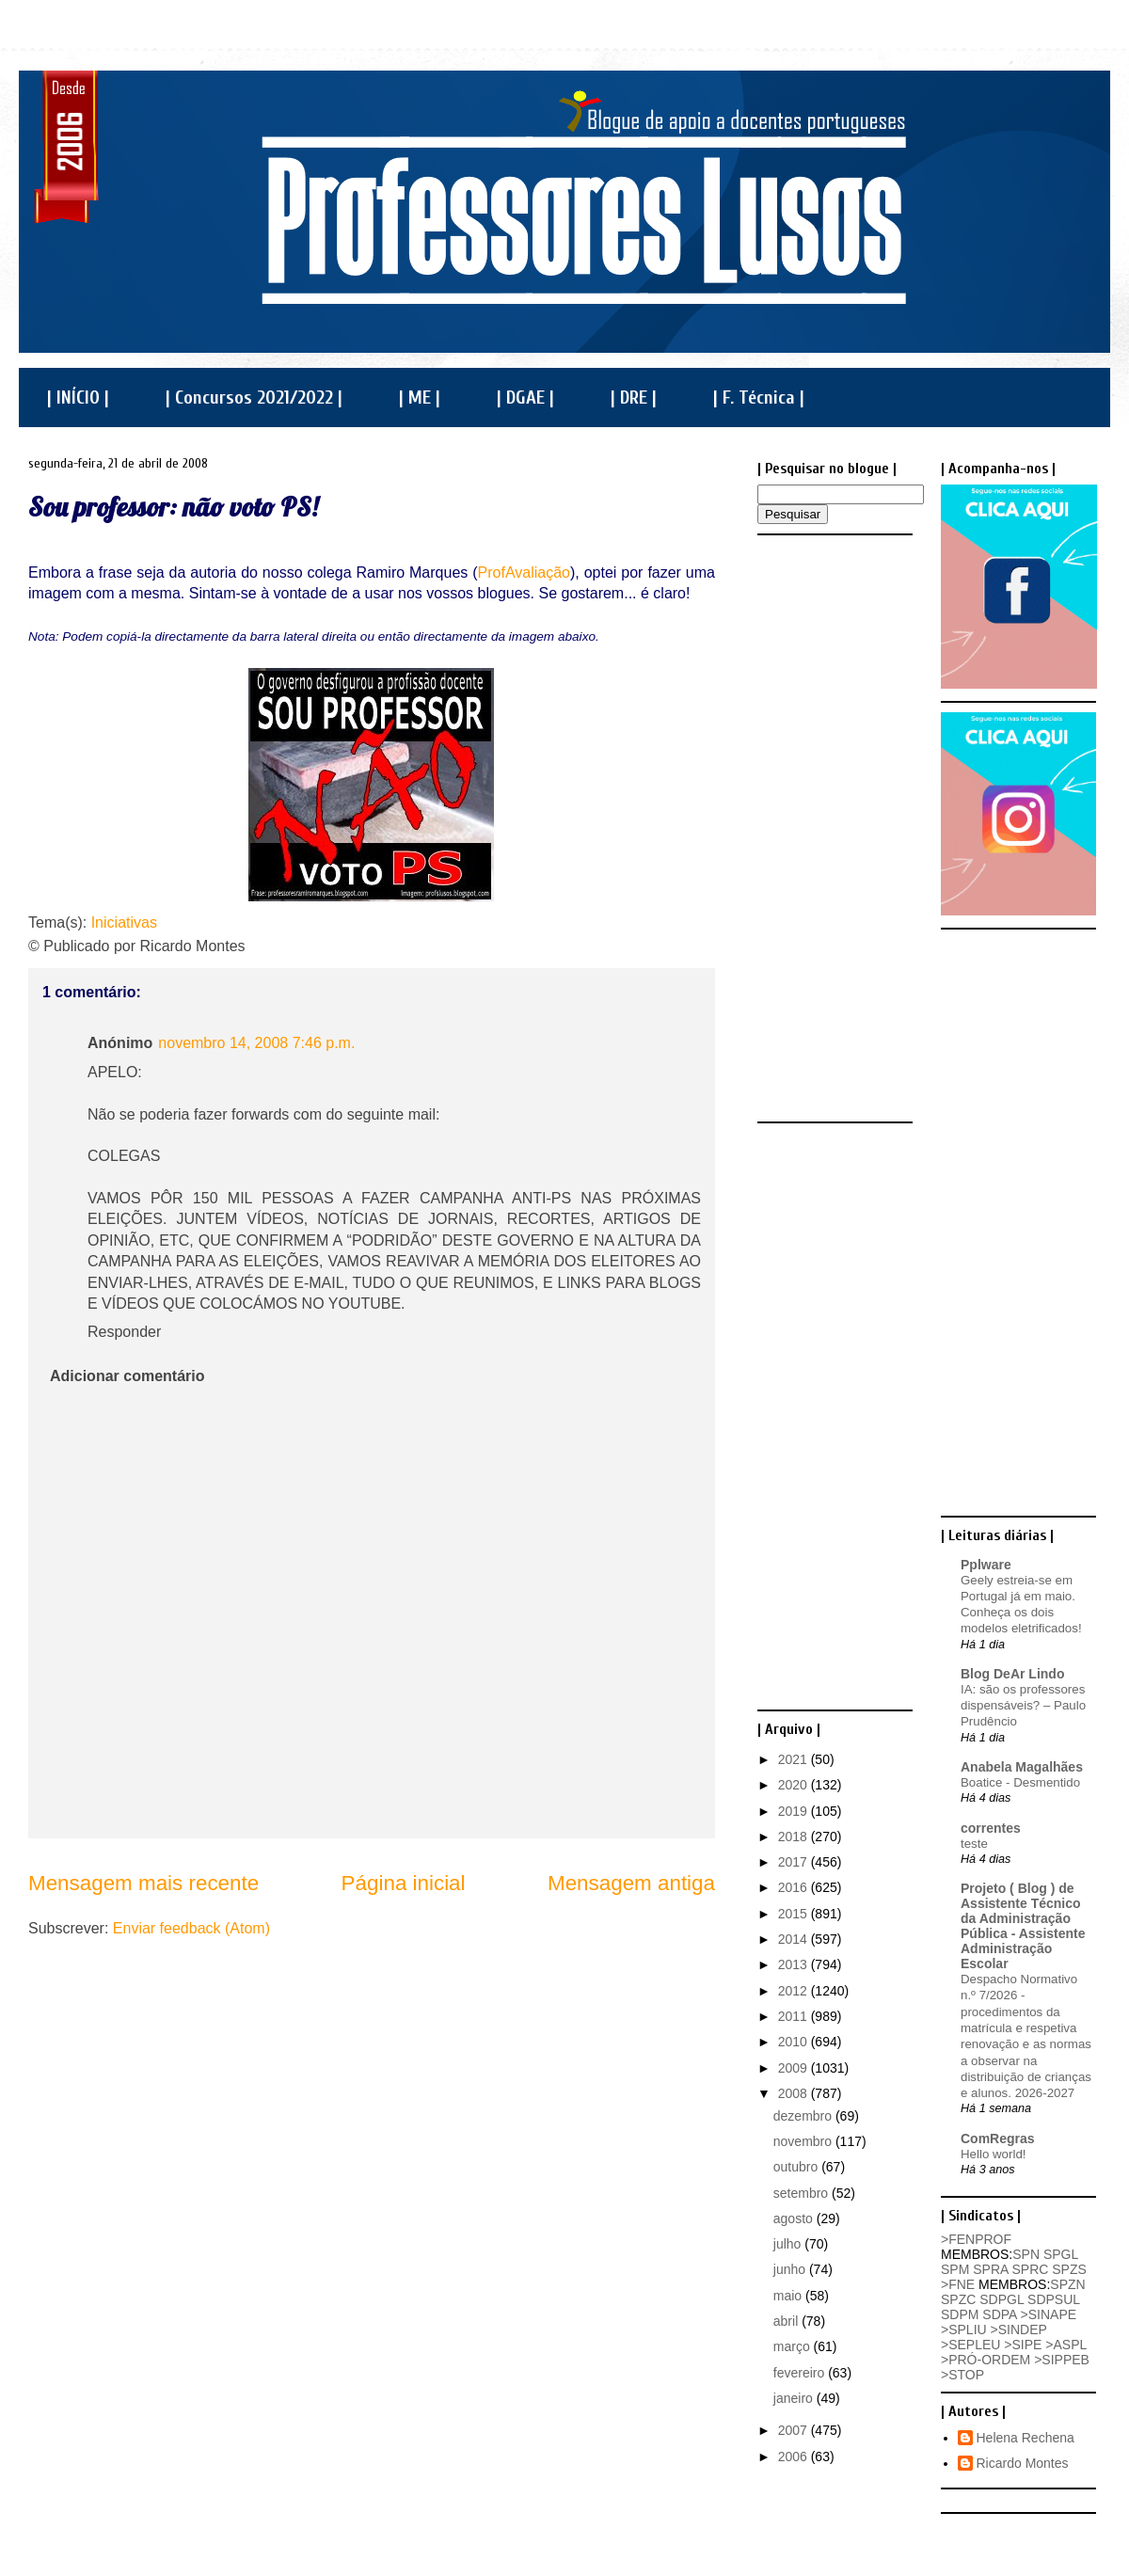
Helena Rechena (1025, 2437)
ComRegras (998, 2138)
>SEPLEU (970, 2344)
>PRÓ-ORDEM (985, 2359)
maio (789, 2295)
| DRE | (634, 397)
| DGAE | (525, 397)
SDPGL (1001, 2299)
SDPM (959, 2314)
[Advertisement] (832, 827)
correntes (991, 1828)
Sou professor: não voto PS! (173, 506)
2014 (794, 1939)
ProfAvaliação (524, 572)
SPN (1026, 2254)
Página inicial (404, 1883)
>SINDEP (1019, 2329)
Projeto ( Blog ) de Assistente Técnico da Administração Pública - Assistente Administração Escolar (1023, 1926)
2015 (794, 1913)
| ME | (419, 397)
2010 (794, 2041)
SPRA (990, 2269)
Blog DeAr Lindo (1012, 1673)
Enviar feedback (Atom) (191, 1928)
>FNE (958, 2284)
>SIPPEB (1061, 2359)
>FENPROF (976, 2239)
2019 (794, 1811)
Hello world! (993, 2154)
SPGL (1060, 2254)
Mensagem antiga (631, 1883)
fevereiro (800, 2372)
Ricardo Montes (1023, 2463)
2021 (794, 1759)
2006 (794, 2456)
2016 (794, 1887)
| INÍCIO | (78, 397)
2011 (794, 2016)
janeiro (795, 2398)
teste (974, 1844)
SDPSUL (1053, 2299)
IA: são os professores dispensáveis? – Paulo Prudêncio (1023, 1705)
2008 (794, 2093)
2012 (794, 1990)
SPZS (1069, 2269)
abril (787, 2321)
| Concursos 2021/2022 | (254, 397)
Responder (124, 1332)
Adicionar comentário (127, 1376)
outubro (797, 2166)
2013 (794, 1964)
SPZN (1067, 2284)
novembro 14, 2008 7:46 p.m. (256, 1043)
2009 (794, 2067)
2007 (794, 2430)
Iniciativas (124, 922)
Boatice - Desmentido (1020, 1782)
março (793, 2346)
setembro (802, 2193)
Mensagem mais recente (143, 1883)
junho (791, 2269)
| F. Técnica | (758, 397)
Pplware (986, 1564)
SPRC (1029, 2269)
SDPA (999, 2314)
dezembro (804, 2115)
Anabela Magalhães (1022, 1766)
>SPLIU (964, 2329)
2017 (794, 1861)
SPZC (958, 2299)
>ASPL (1065, 2344)
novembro (804, 2141)
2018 (794, 1836)
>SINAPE (1049, 2314)
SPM (955, 2269)
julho (788, 2243)
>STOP (962, 2374)
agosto (795, 2218)
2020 (794, 1784)
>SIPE (1023, 2344)
